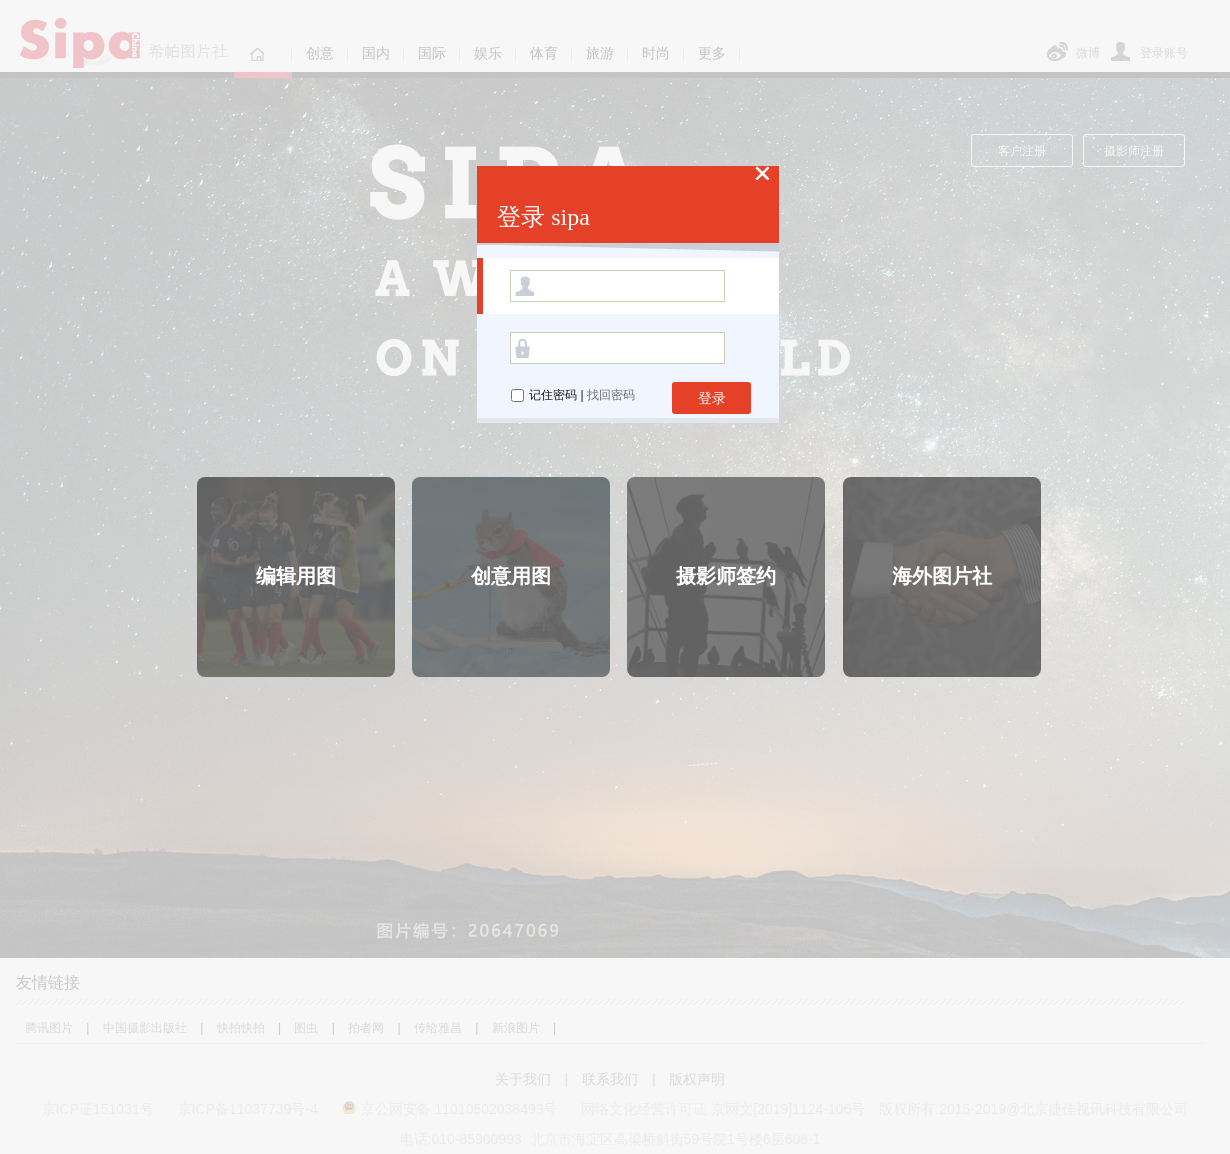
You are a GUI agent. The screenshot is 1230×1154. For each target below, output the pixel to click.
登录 (712, 398)
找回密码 (611, 395)
